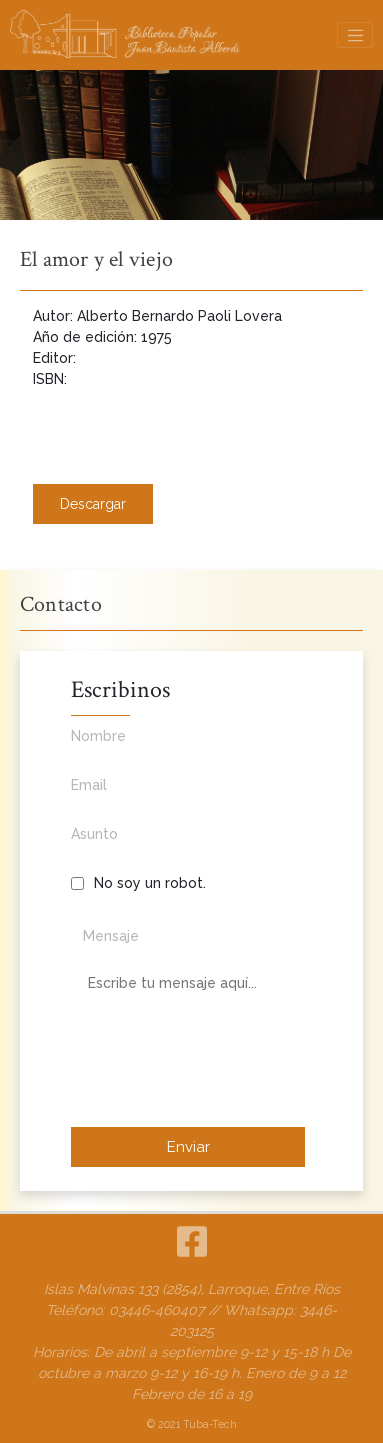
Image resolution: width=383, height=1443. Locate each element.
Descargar (93, 504)
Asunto (187, 845)
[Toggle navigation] (355, 35)
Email (187, 796)
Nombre (187, 747)
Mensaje (111, 936)
